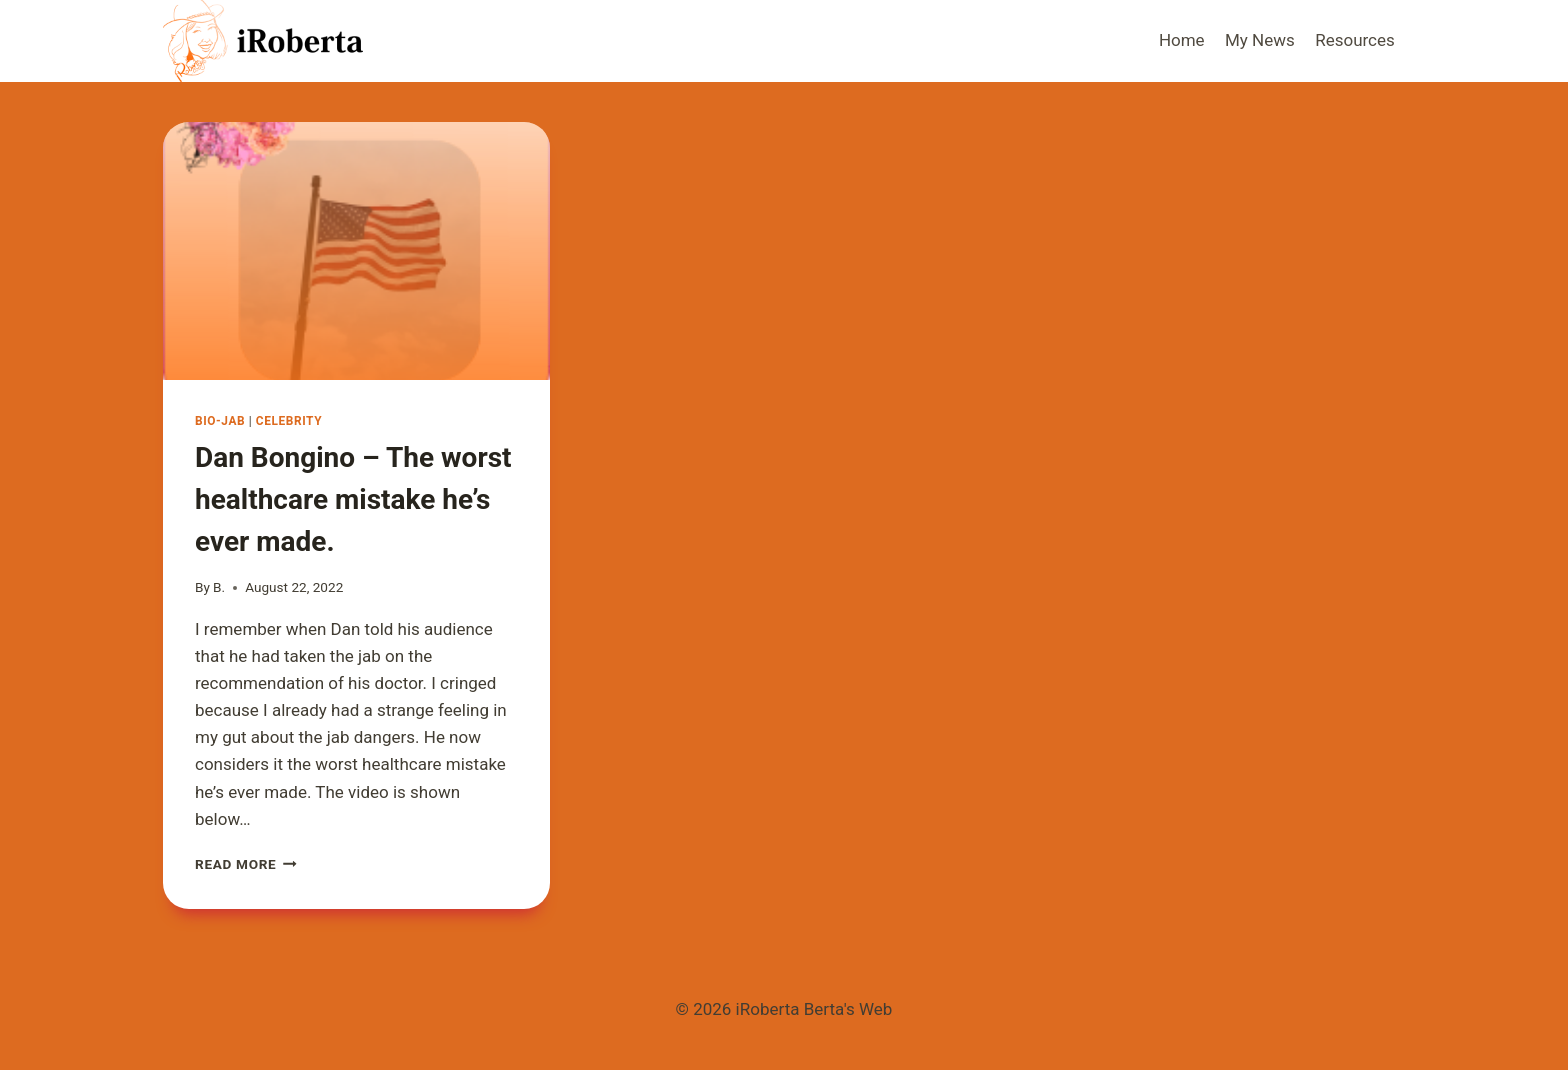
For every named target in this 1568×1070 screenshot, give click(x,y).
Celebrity (289, 421)
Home (1182, 40)
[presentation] (356, 251)
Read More (246, 864)
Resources (1355, 40)
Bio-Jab (220, 421)
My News (1260, 40)
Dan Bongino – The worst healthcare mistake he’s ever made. (353, 499)
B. (219, 587)
